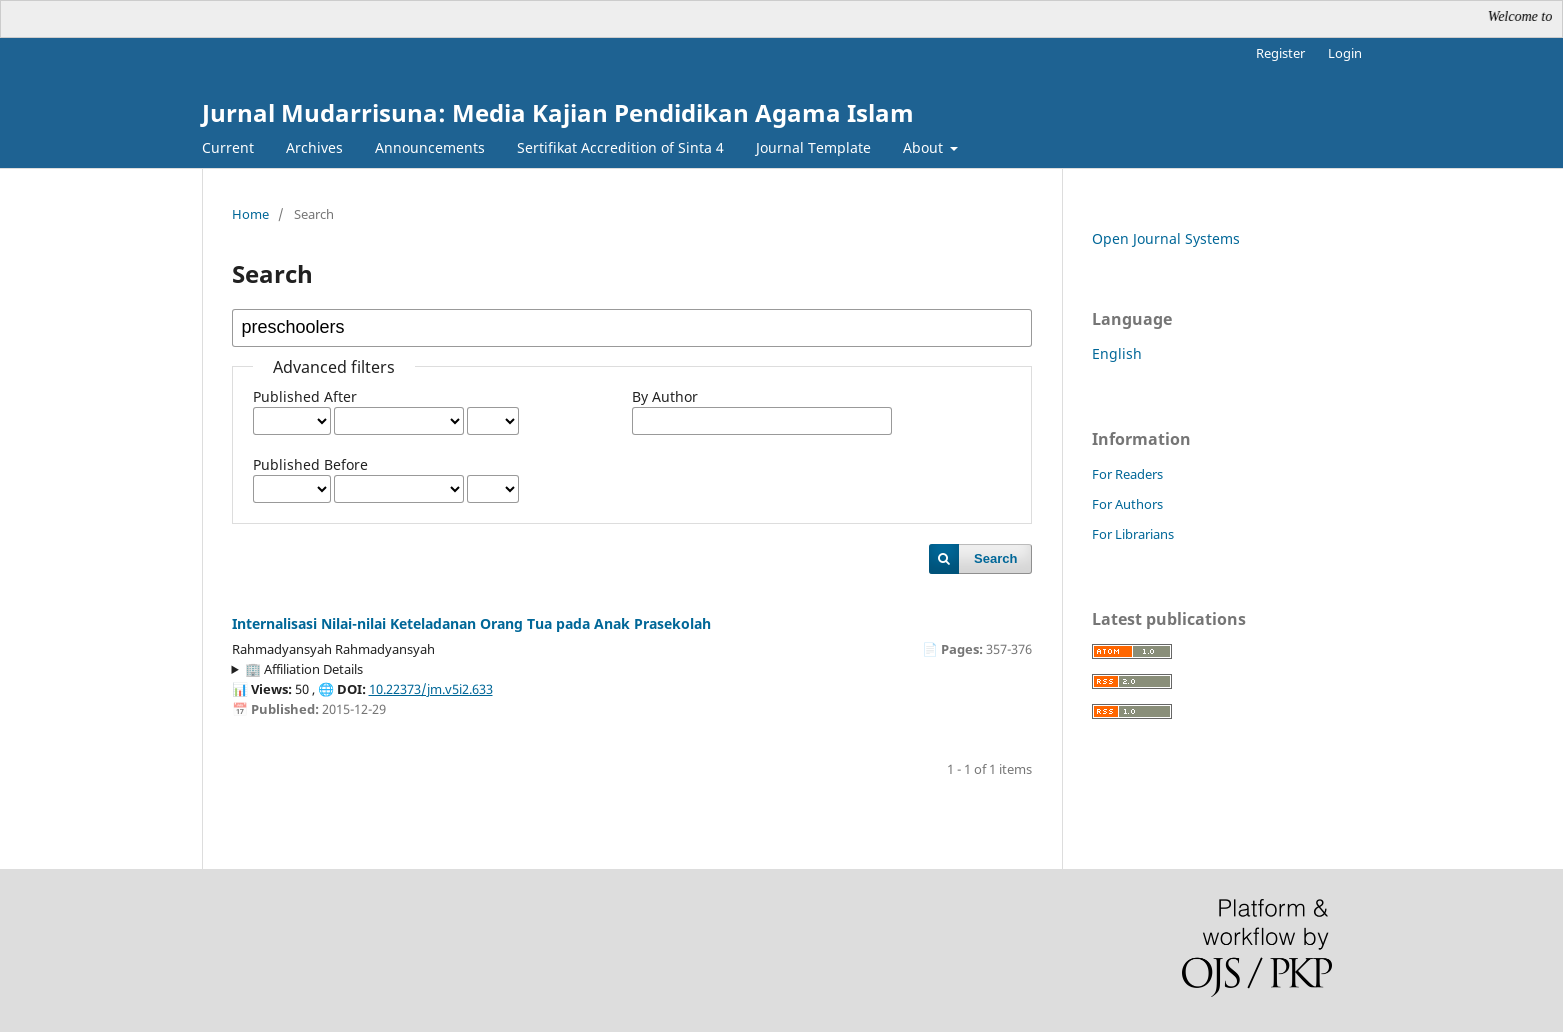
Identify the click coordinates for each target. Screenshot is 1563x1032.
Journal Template (813, 147)
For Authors (1127, 504)
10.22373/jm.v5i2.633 (431, 689)
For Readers (1127, 474)
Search (995, 558)
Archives (314, 147)
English (1117, 353)
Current (228, 147)
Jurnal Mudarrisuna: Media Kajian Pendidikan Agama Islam (558, 112)
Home (250, 214)
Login (1345, 53)
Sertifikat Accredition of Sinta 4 (620, 147)
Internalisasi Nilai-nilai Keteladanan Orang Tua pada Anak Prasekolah (471, 623)
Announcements (430, 147)
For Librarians (1133, 534)
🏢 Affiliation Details (304, 669)
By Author (665, 396)
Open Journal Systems (1166, 238)
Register (1280, 53)
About (925, 147)
